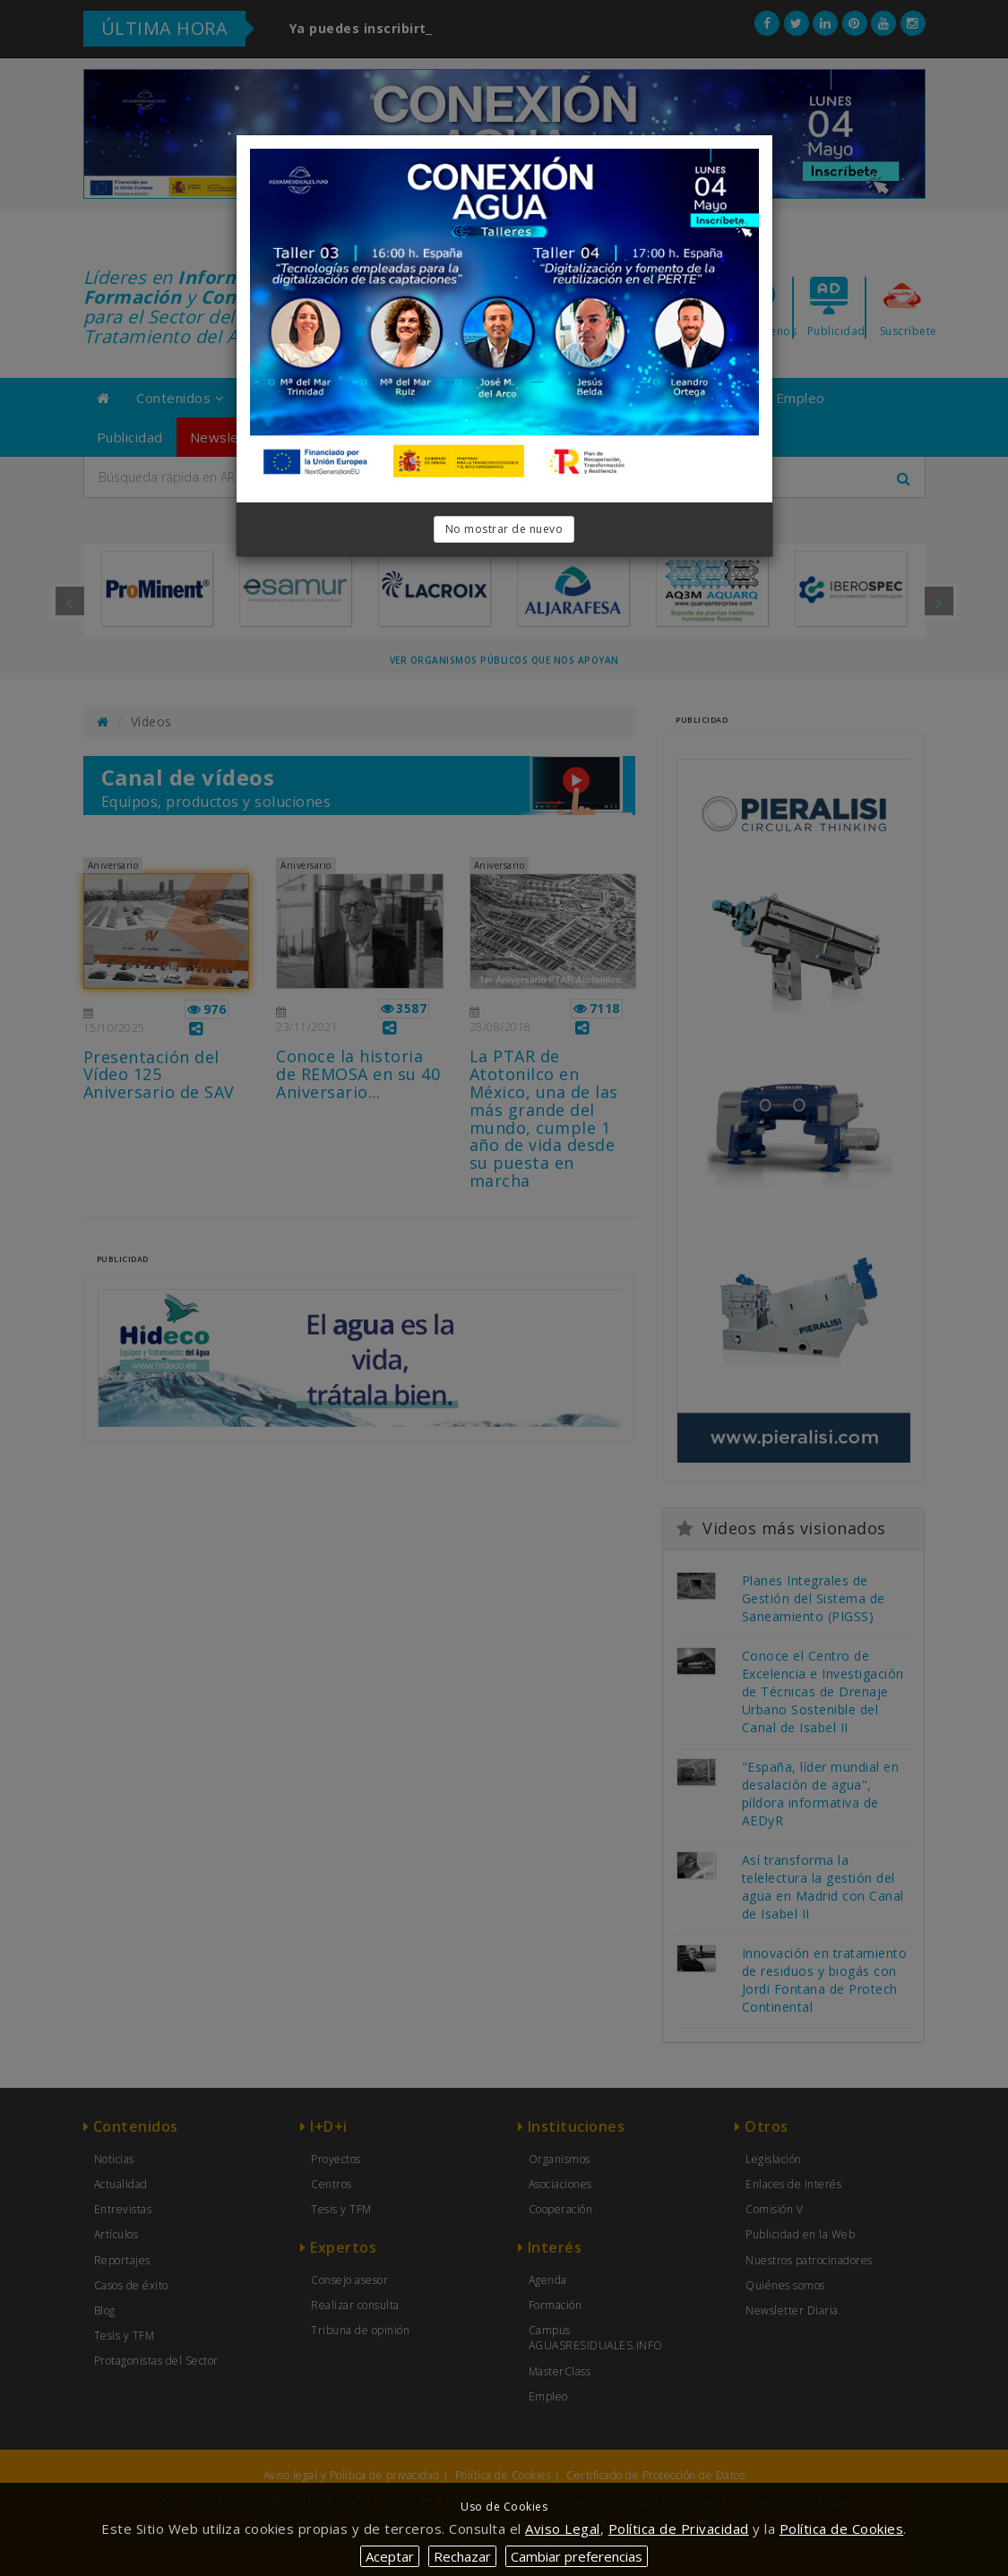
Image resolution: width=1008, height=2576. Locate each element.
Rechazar (462, 2556)
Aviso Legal (562, 2528)
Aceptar (390, 2556)
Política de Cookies (842, 2528)
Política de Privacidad (678, 2528)
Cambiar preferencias (576, 2556)
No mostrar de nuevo (504, 529)
